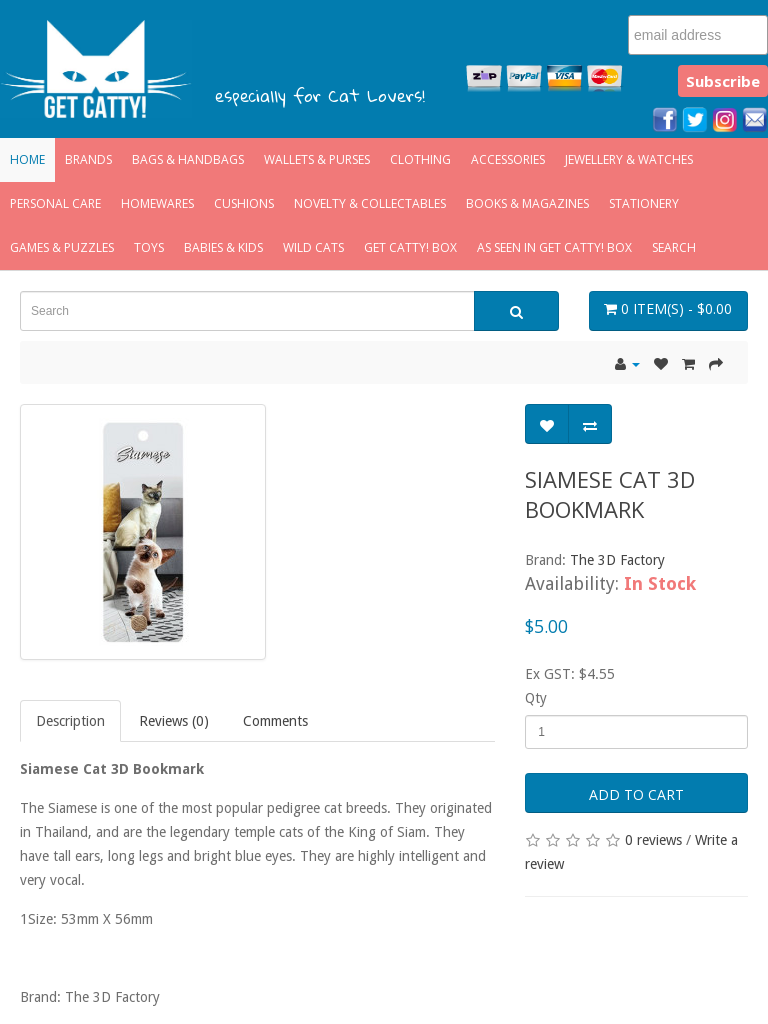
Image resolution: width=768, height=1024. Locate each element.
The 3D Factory (617, 560)
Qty (536, 698)
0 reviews (653, 840)
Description (70, 721)
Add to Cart (636, 794)
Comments (275, 721)
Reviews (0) (174, 721)
